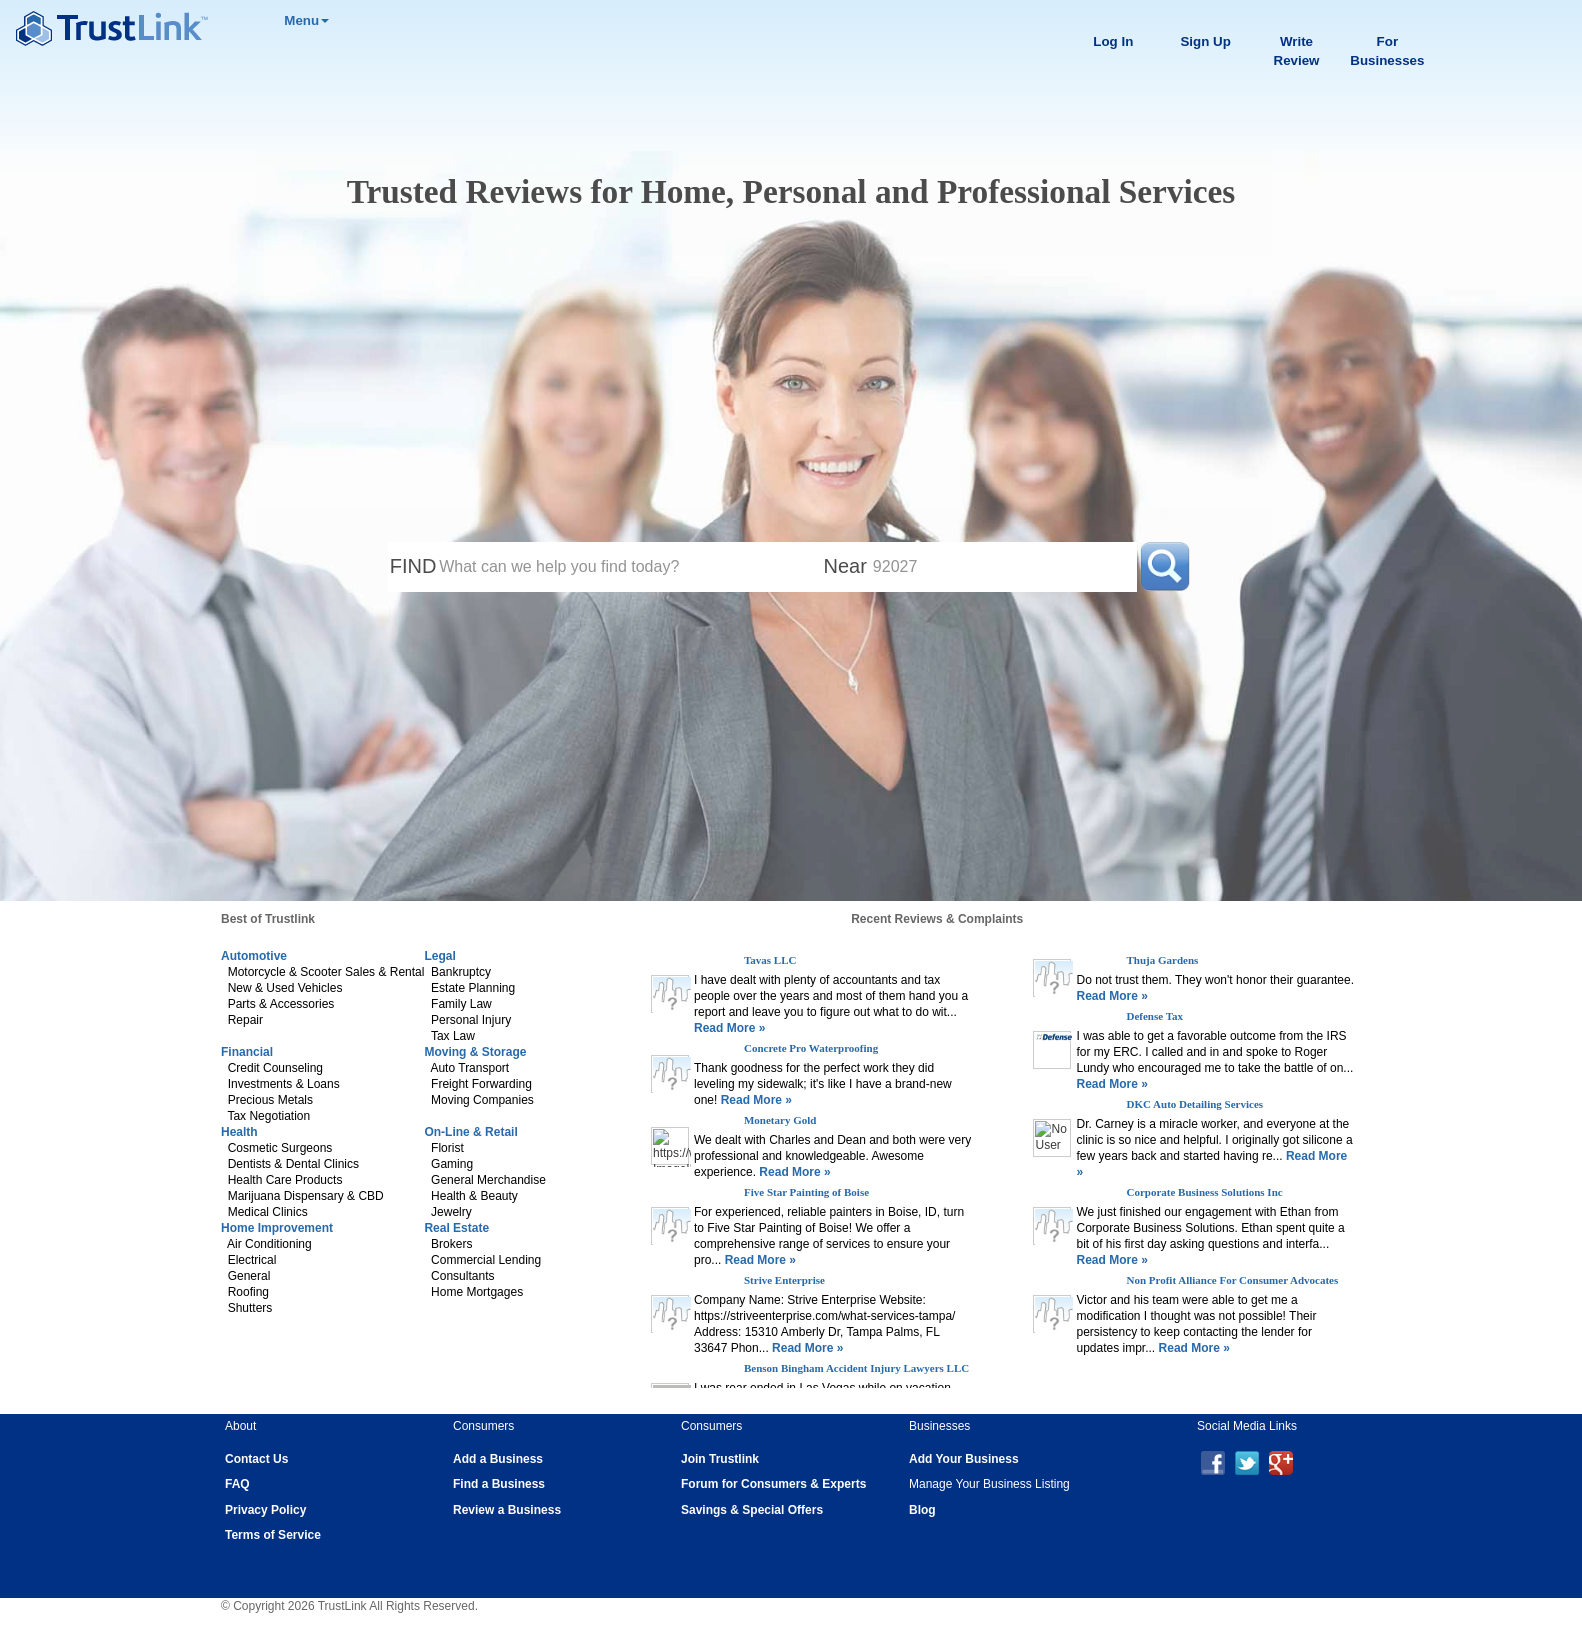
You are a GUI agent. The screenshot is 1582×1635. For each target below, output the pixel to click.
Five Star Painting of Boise (806, 1192)
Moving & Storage (475, 1052)
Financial (247, 1052)
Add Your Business (964, 1459)
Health (239, 1132)
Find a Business (499, 1484)
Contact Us (256, 1459)
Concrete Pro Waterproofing (811, 1048)
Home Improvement (277, 1228)
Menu (306, 20)
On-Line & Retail (470, 1132)
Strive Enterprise (784, 1280)
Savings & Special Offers (752, 1510)
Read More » (729, 1028)
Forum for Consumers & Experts (773, 1484)
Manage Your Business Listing (989, 1484)
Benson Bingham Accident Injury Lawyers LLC (856, 1368)
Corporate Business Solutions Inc (1204, 1192)
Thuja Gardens (1162, 960)
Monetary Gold (780, 1120)
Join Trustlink (720, 1459)
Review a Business (507, 1510)
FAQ (237, 1484)
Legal (439, 956)
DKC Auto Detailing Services (1194, 1104)
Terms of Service (273, 1535)
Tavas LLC (770, 960)
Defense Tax (1154, 1016)
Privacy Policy (265, 1510)
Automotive (254, 956)
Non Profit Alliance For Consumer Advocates (1232, 1280)
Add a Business (498, 1459)
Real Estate (456, 1228)
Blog (922, 1510)
